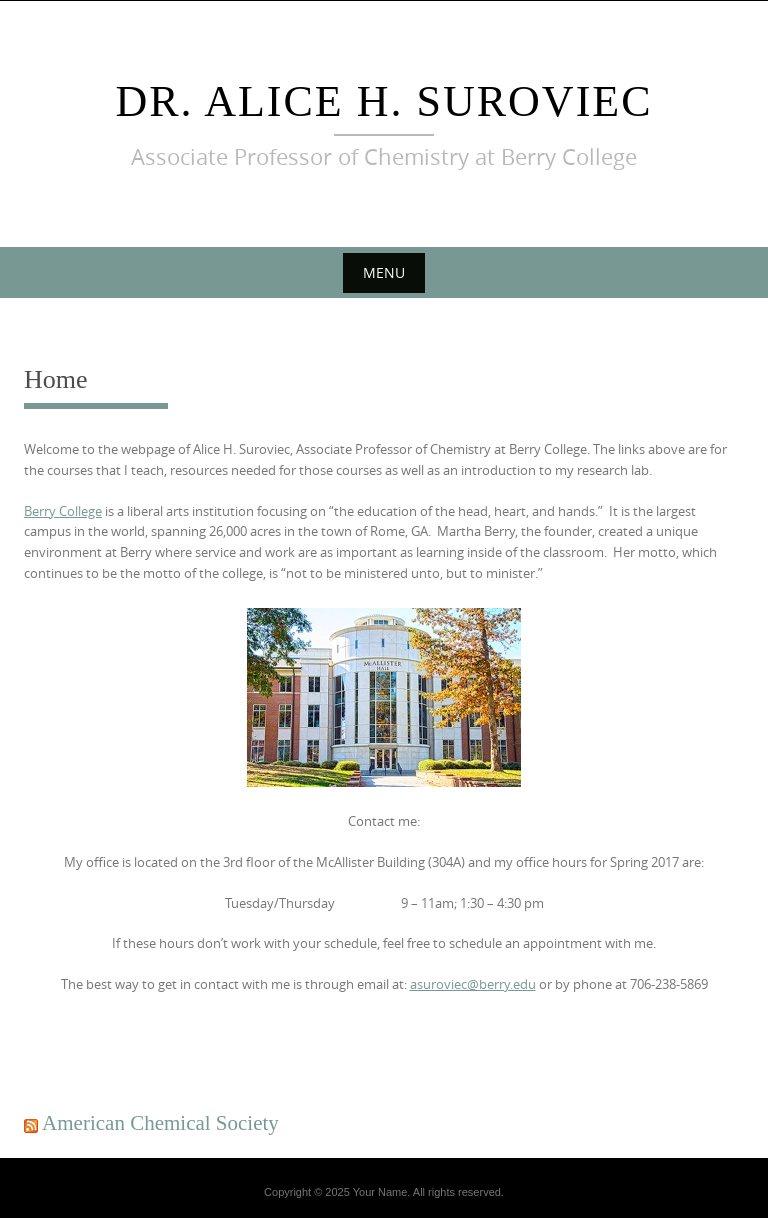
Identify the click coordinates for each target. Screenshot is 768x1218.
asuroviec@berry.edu (473, 984)
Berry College (63, 511)
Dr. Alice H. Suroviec (383, 101)
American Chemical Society (160, 1123)
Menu (384, 272)
